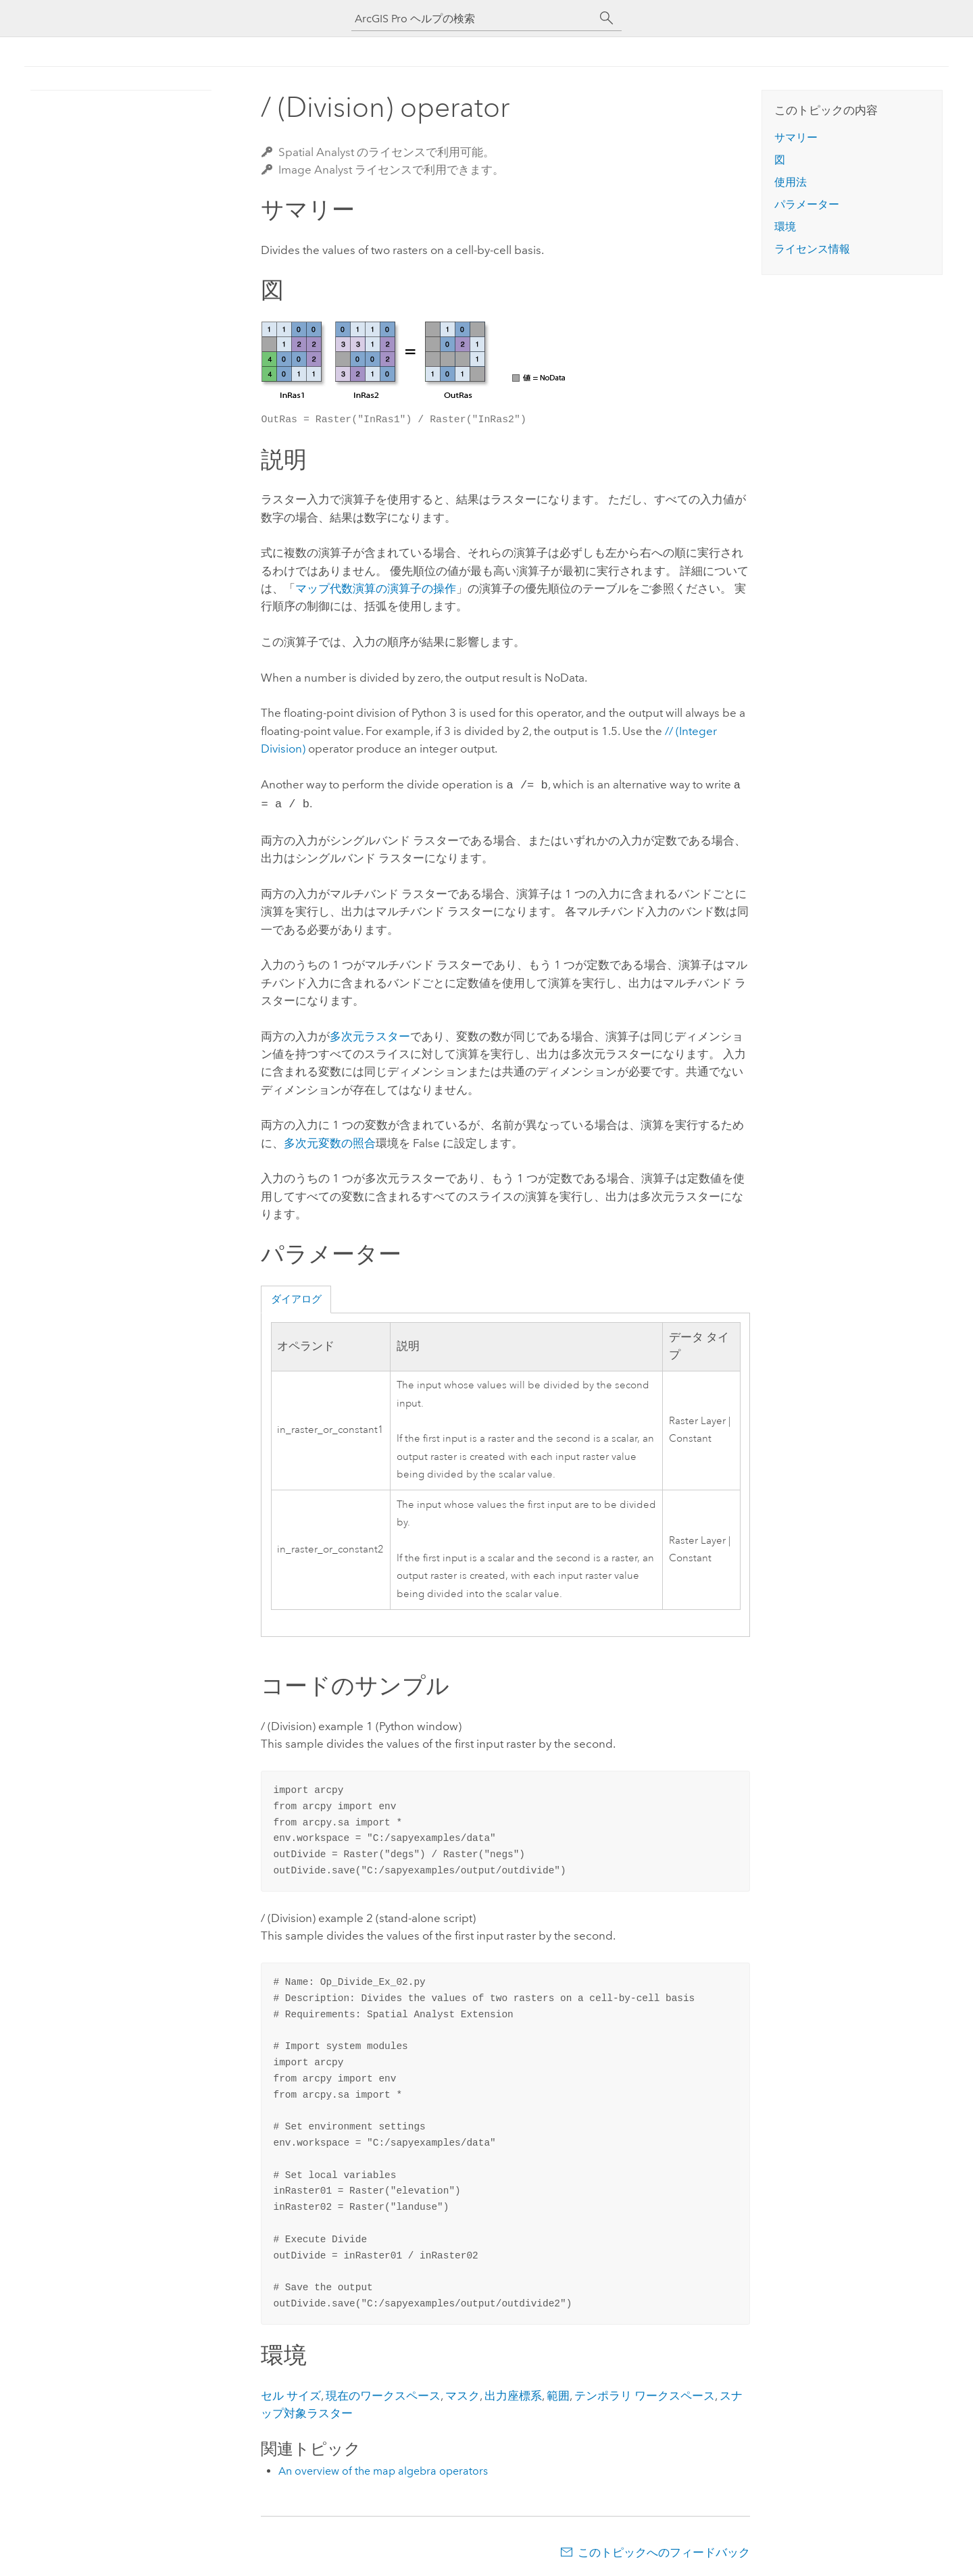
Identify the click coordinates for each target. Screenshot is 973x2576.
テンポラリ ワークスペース (644, 2393)
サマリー (796, 137)
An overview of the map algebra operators (383, 2468)
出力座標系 (513, 2393)
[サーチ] (607, 18)
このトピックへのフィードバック (664, 2549)
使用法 (790, 182)
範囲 (558, 2393)
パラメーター (806, 204)
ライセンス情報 (812, 249)
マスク (462, 2393)
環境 (785, 226)
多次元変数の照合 (330, 1140)
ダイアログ (296, 1296)
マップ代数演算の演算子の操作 (375, 588)
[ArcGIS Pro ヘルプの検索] (473, 18)
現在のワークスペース (383, 2393)
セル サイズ (291, 2393)
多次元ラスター (370, 1033)
